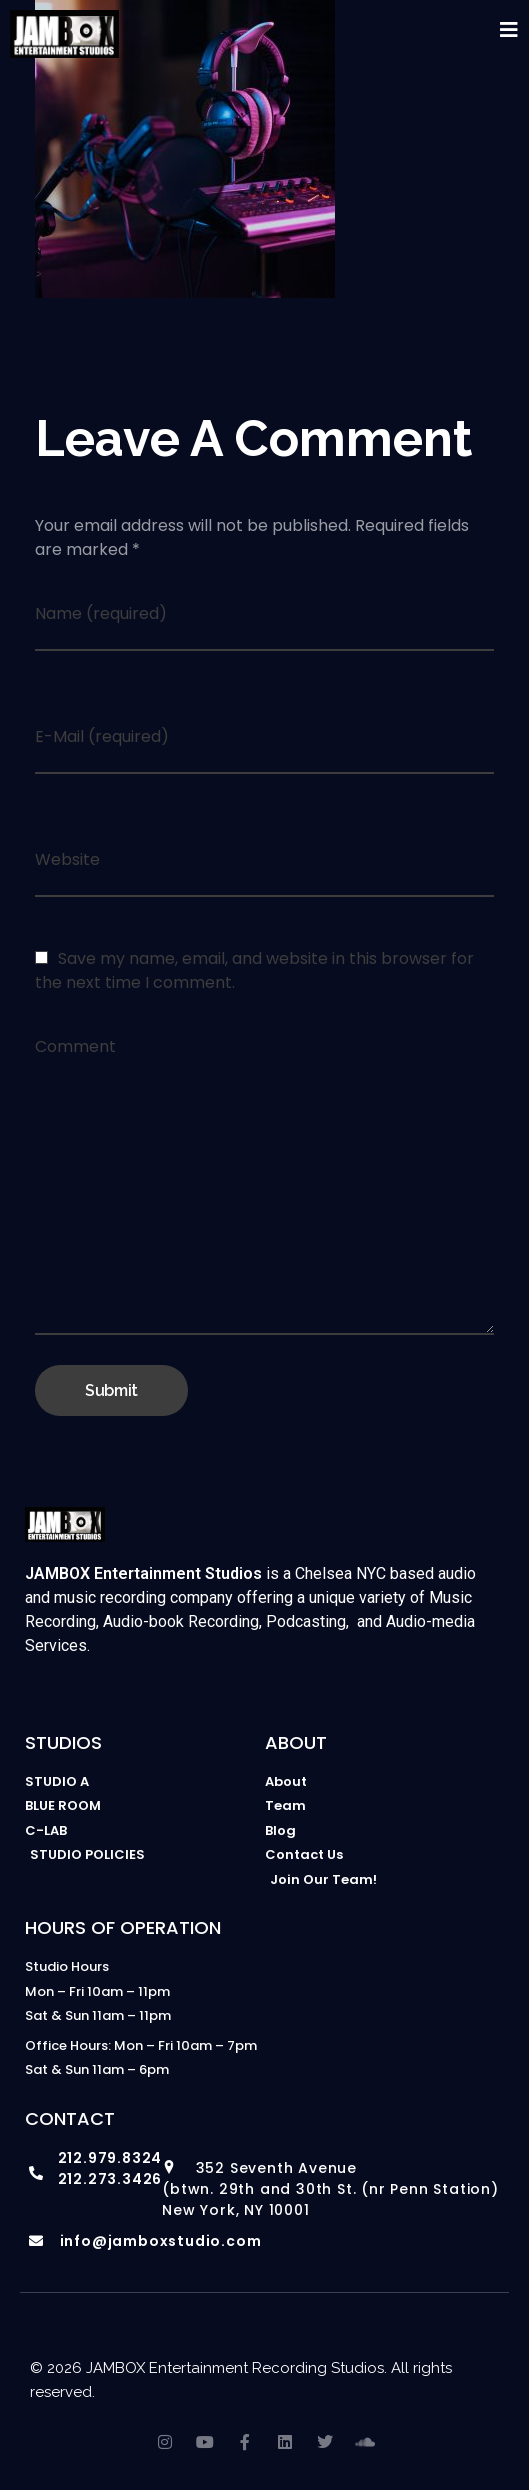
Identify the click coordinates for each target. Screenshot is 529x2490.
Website (67, 859)
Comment (75, 1046)
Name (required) (101, 613)
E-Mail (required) (102, 736)
